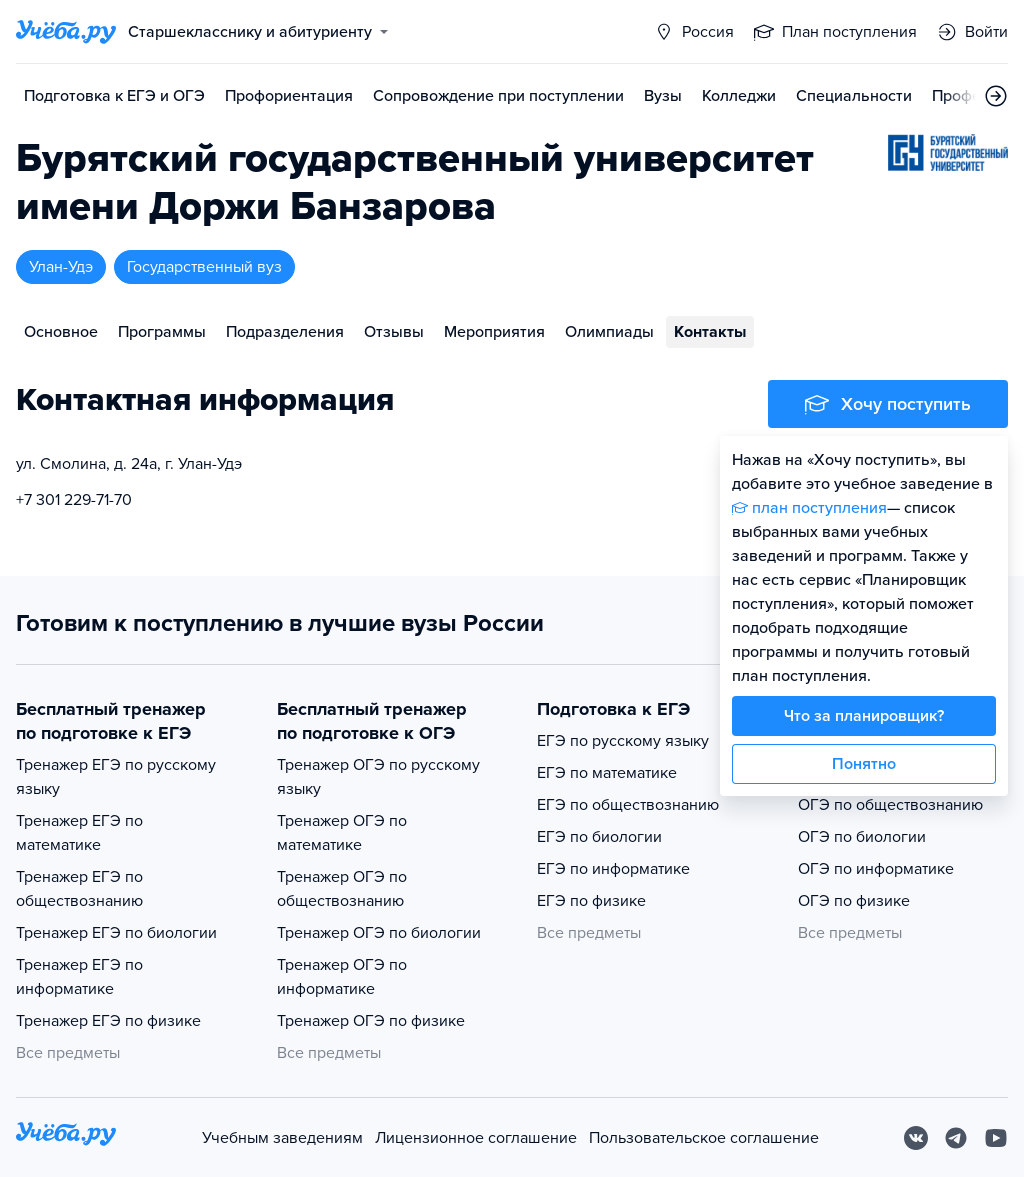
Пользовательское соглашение (704, 1138)
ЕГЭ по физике (591, 901)
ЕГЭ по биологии (599, 837)
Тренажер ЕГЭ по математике (79, 833)
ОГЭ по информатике (876, 869)
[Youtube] (996, 1138)
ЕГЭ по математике (607, 773)
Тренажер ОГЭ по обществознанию (342, 889)
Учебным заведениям (282, 1138)
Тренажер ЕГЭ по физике (108, 1021)
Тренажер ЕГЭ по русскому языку (116, 777)
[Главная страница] (66, 32)
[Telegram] (956, 1138)
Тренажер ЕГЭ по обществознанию (79, 889)
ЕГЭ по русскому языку (623, 741)
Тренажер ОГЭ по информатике (342, 977)
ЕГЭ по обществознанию (628, 805)
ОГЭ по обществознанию (890, 805)
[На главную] (66, 1137)
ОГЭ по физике (854, 901)
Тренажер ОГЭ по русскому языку (378, 777)
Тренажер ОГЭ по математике (342, 833)
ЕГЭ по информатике (613, 869)
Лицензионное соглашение (476, 1138)
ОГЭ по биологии (862, 837)
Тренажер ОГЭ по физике (371, 1021)
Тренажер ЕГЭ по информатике (79, 977)
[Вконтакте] (916, 1138)
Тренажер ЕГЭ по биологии (116, 933)
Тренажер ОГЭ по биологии (379, 933)
